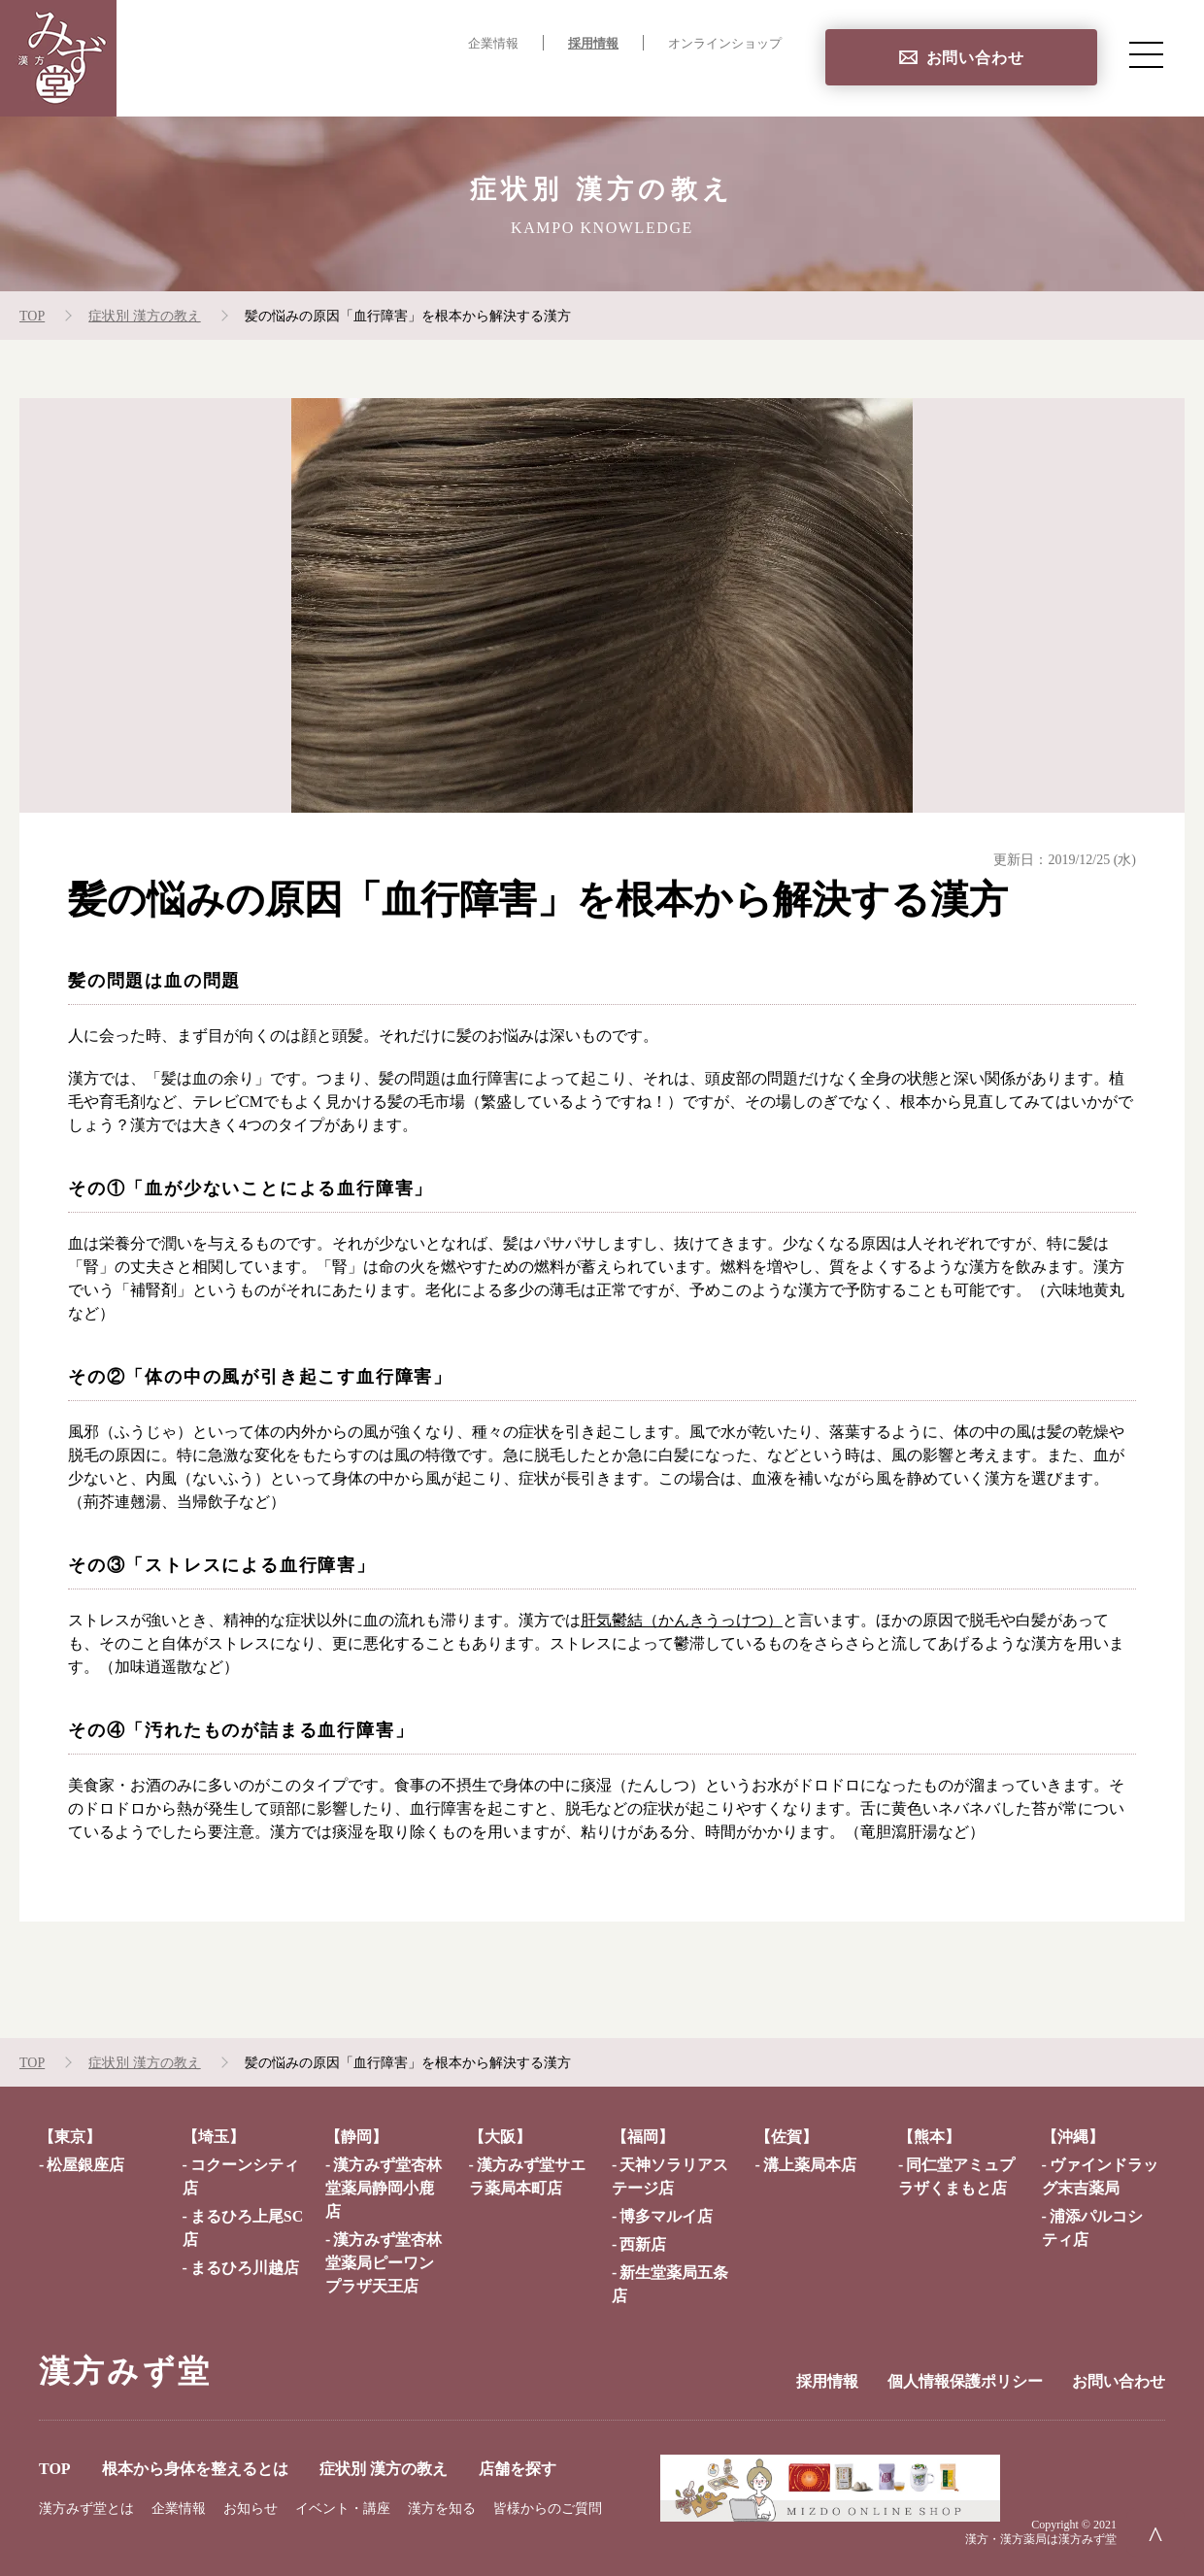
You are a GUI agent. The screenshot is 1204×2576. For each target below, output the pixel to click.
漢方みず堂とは (86, 2508)
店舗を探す (742, 83)
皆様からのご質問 (547, 2508)
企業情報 (493, 43)
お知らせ (250, 2508)
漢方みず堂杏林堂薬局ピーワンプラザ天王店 (383, 2262)
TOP (271, 83)
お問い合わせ (975, 58)
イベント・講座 (342, 2508)
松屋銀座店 (85, 2165)
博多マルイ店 (666, 2216)
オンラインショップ (725, 43)
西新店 (642, 2244)
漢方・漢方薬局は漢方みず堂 (1041, 2539)
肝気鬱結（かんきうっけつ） (682, 1620)
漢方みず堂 (125, 2371)
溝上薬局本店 (809, 2165)
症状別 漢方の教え (606, 83)
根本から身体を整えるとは (414, 83)
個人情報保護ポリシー (965, 2381)
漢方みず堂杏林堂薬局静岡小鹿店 (383, 2188)
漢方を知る (442, 2508)
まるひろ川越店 (244, 2267)
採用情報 (593, 43)
